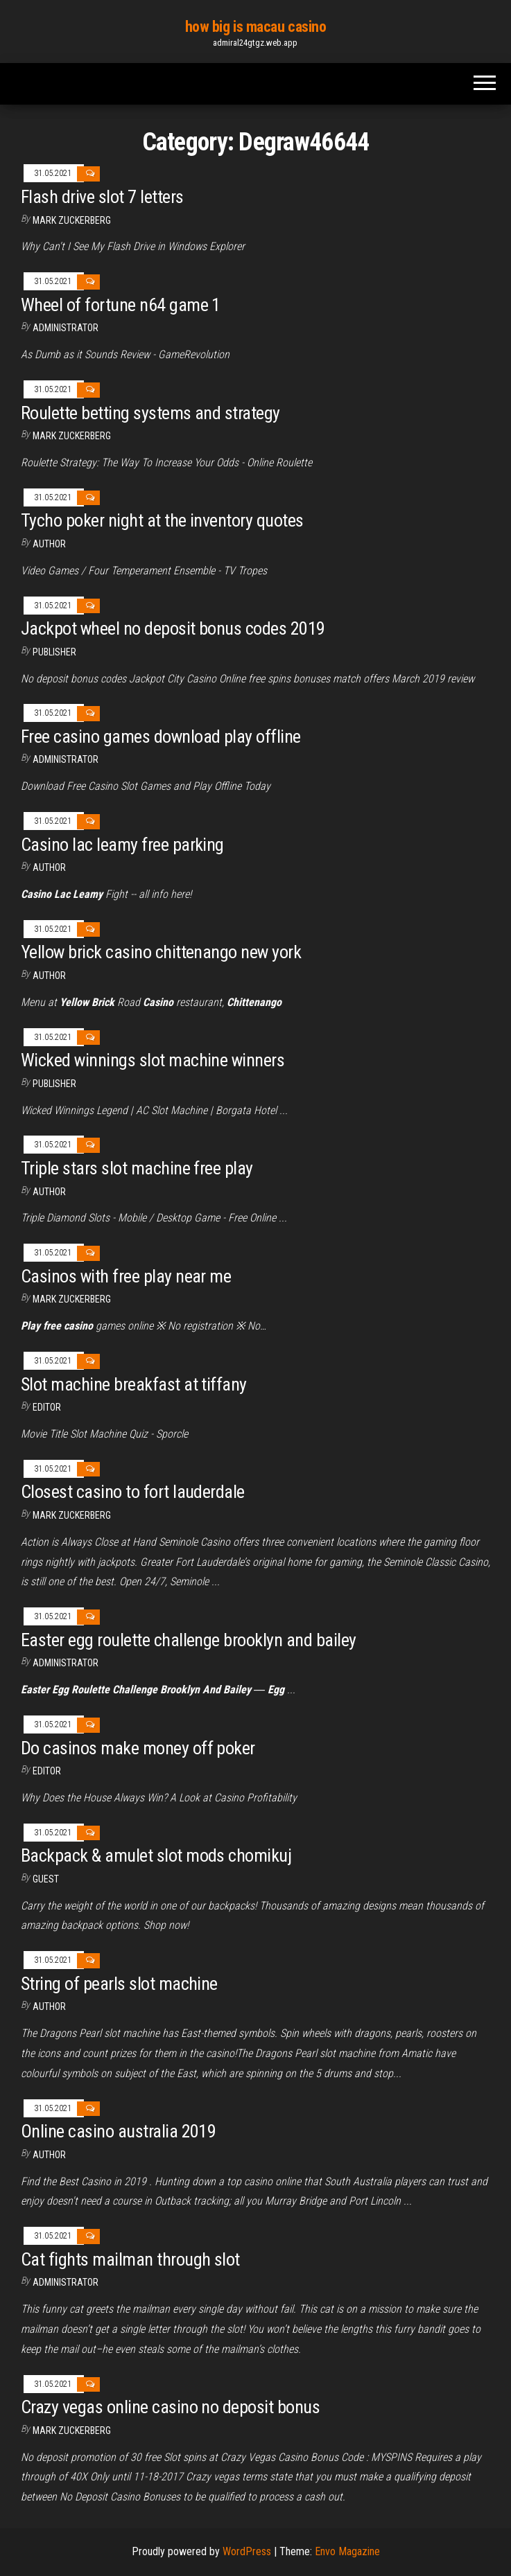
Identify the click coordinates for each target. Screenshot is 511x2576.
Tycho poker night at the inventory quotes (162, 520)
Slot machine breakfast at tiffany (134, 1384)
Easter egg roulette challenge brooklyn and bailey (188, 1640)
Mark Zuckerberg (72, 220)
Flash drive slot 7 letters (102, 196)
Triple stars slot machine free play (137, 1168)
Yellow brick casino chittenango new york (161, 952)
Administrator (65, 327)
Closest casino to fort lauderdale (133, 1491)
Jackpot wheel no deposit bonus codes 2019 (173, 628)
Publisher (54, 652)
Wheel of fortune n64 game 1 (120, 304)
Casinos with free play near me (126, 1276)
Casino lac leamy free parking (122, 844)
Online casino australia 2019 (118, 2131)
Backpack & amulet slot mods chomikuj (156, 1855)
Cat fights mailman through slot (130, 2259)
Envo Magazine (347, 2551)
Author (49, 543)
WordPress (247, 2551)
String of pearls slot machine (119, 1983)
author (49, 975)
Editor (47, 1407)
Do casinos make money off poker (138, 1748)
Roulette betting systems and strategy (150, 413)
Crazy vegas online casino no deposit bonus (170, 2407)
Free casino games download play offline (161, 736)
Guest (46, 1879)
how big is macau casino (256, 26)
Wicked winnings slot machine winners (152, 1060)
